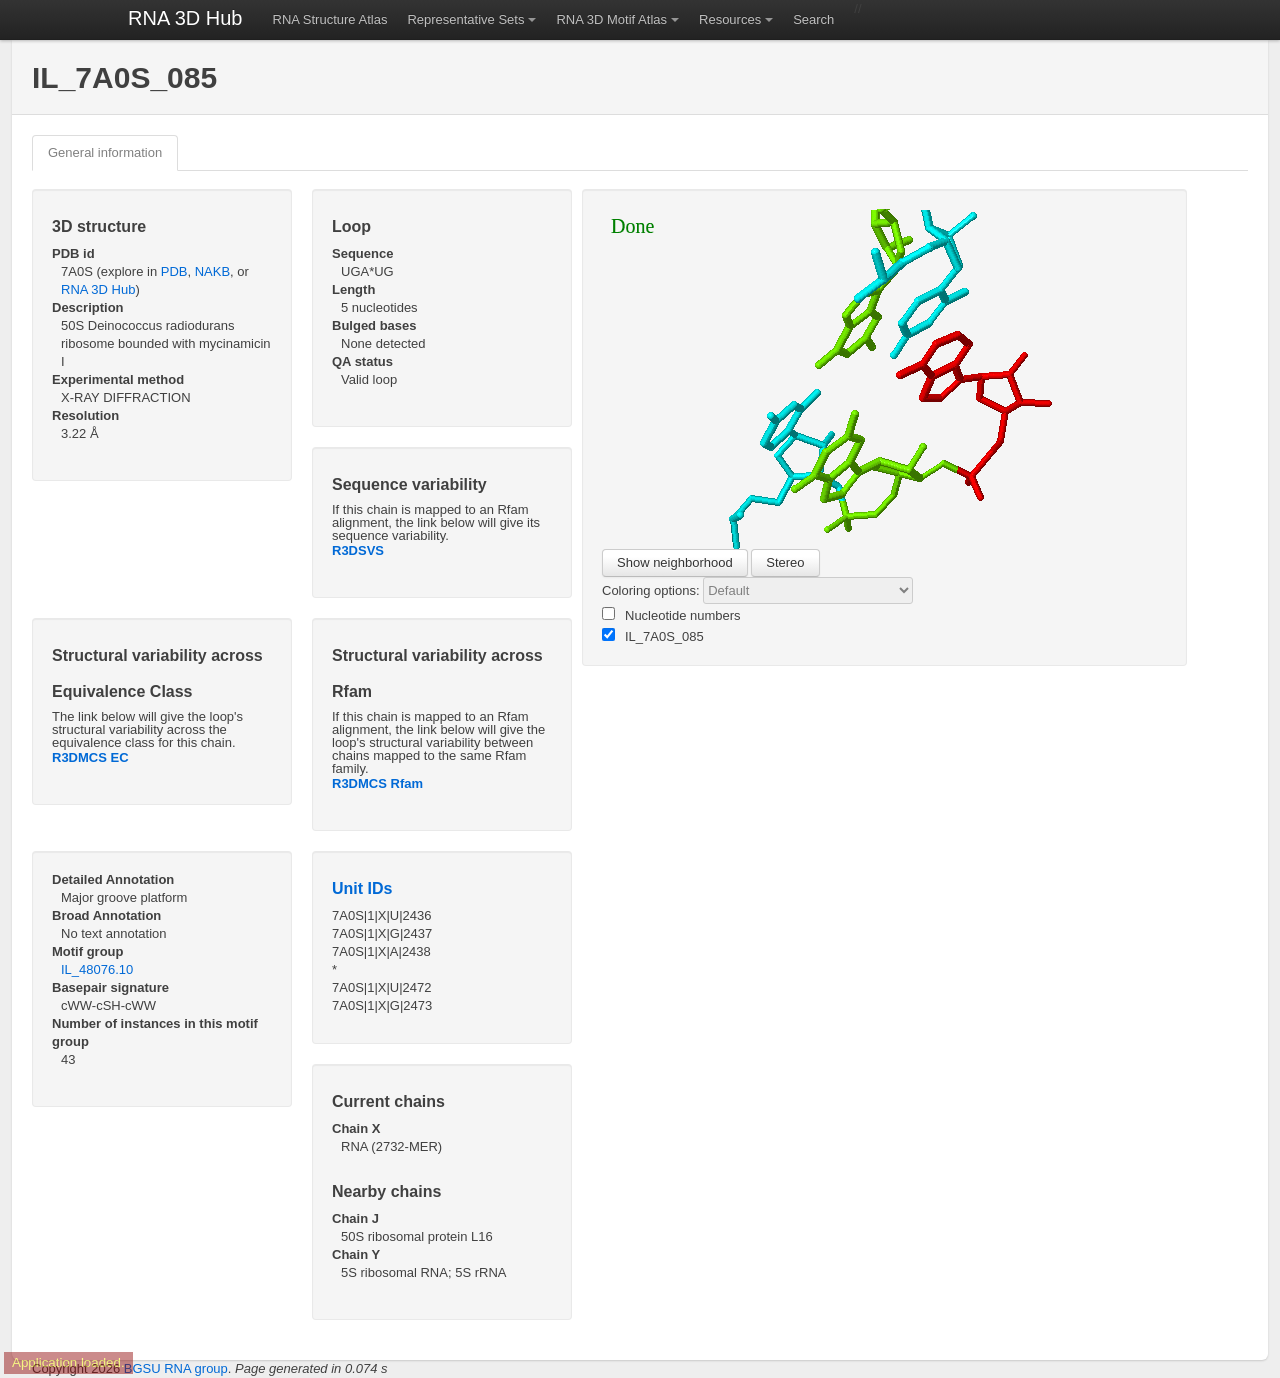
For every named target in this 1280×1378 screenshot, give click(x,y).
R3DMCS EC (90, 757)
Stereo (785, 562)
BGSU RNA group (176, 1368)
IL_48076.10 (97, 969)
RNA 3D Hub (185, 18)
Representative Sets (465, 19)
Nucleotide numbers (671, 615)
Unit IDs (362, 888)
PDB (174, 271)
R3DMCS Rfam (377, 783)
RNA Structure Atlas (330, 19)
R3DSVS (358, 550)
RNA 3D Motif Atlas (611, 19)
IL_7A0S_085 (653, 636)
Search (813, 19)
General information (105, 152)
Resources (730, 19)
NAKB (212, 271)
